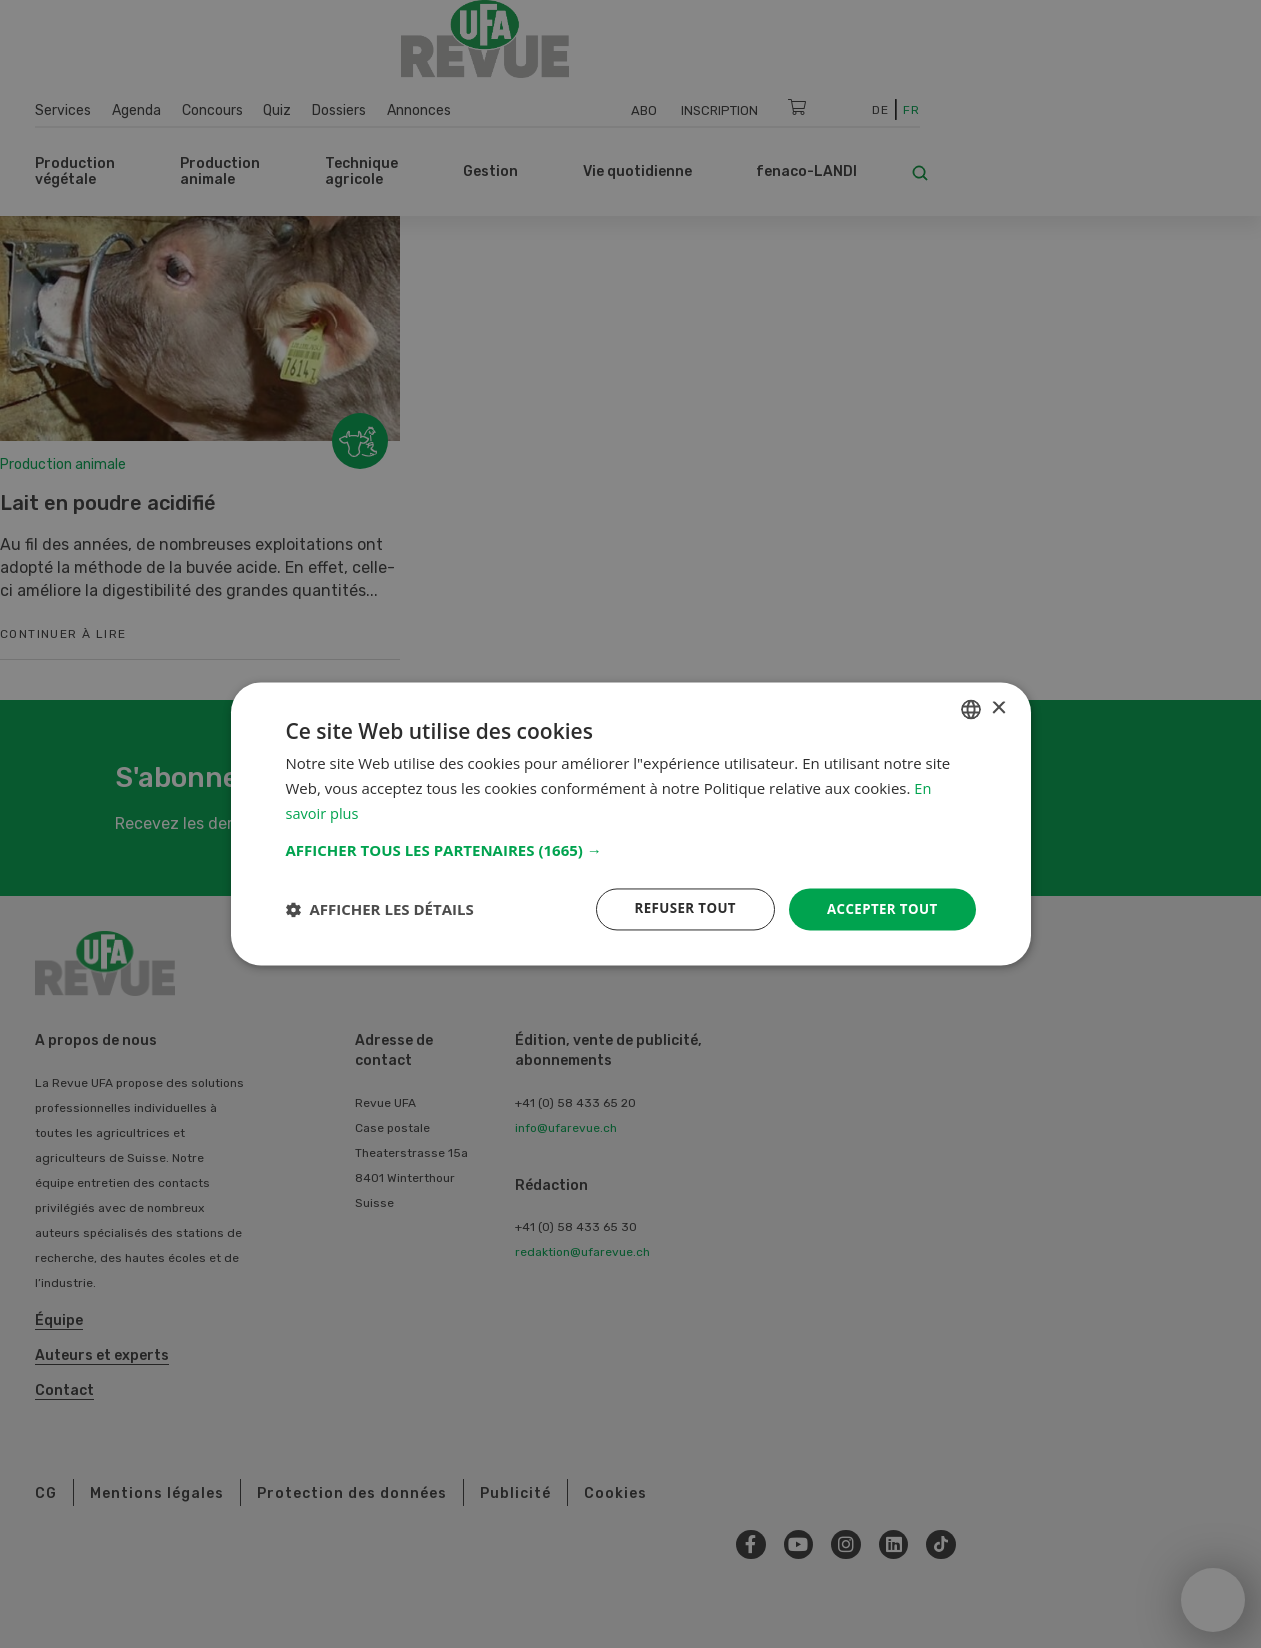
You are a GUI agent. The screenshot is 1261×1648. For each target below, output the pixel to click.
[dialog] (631, 823)
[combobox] (971, 708)
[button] (631, 849)
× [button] (998, 707)
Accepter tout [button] (879, 908)
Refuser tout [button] (677, 908)
